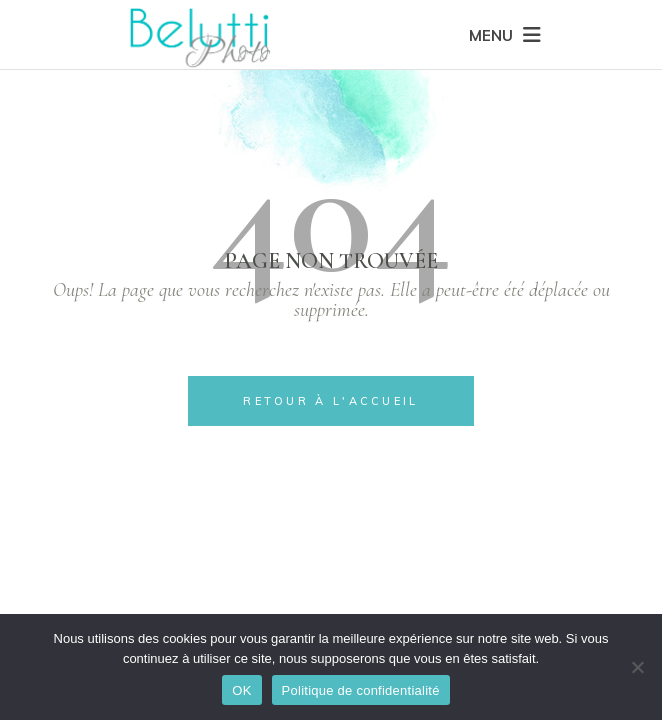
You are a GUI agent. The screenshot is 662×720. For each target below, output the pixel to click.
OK (241, 690)
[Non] (637, 667)
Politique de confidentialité (361, 690)
